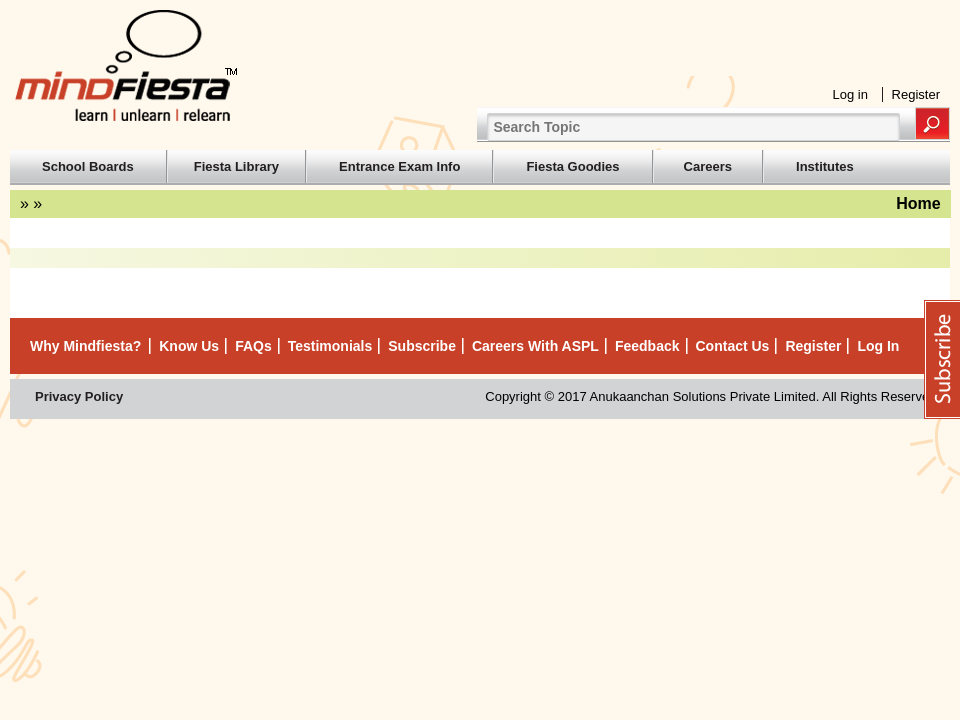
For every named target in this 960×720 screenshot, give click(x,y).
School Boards (88, 166)
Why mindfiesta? (85, 346)
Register (916, 94)
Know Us (189, 346)
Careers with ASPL (535, 346)
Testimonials (330, 346)
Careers (708, 166)
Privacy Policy (79, 396)
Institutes (825, 166)
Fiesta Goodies (572, 166)
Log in (850, 94)
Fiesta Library (236, 166)
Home (918, 203)
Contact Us (733, 346)
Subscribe (422, 346)
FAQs (253, 346)
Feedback (647, 346)
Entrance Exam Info (399, 166)
